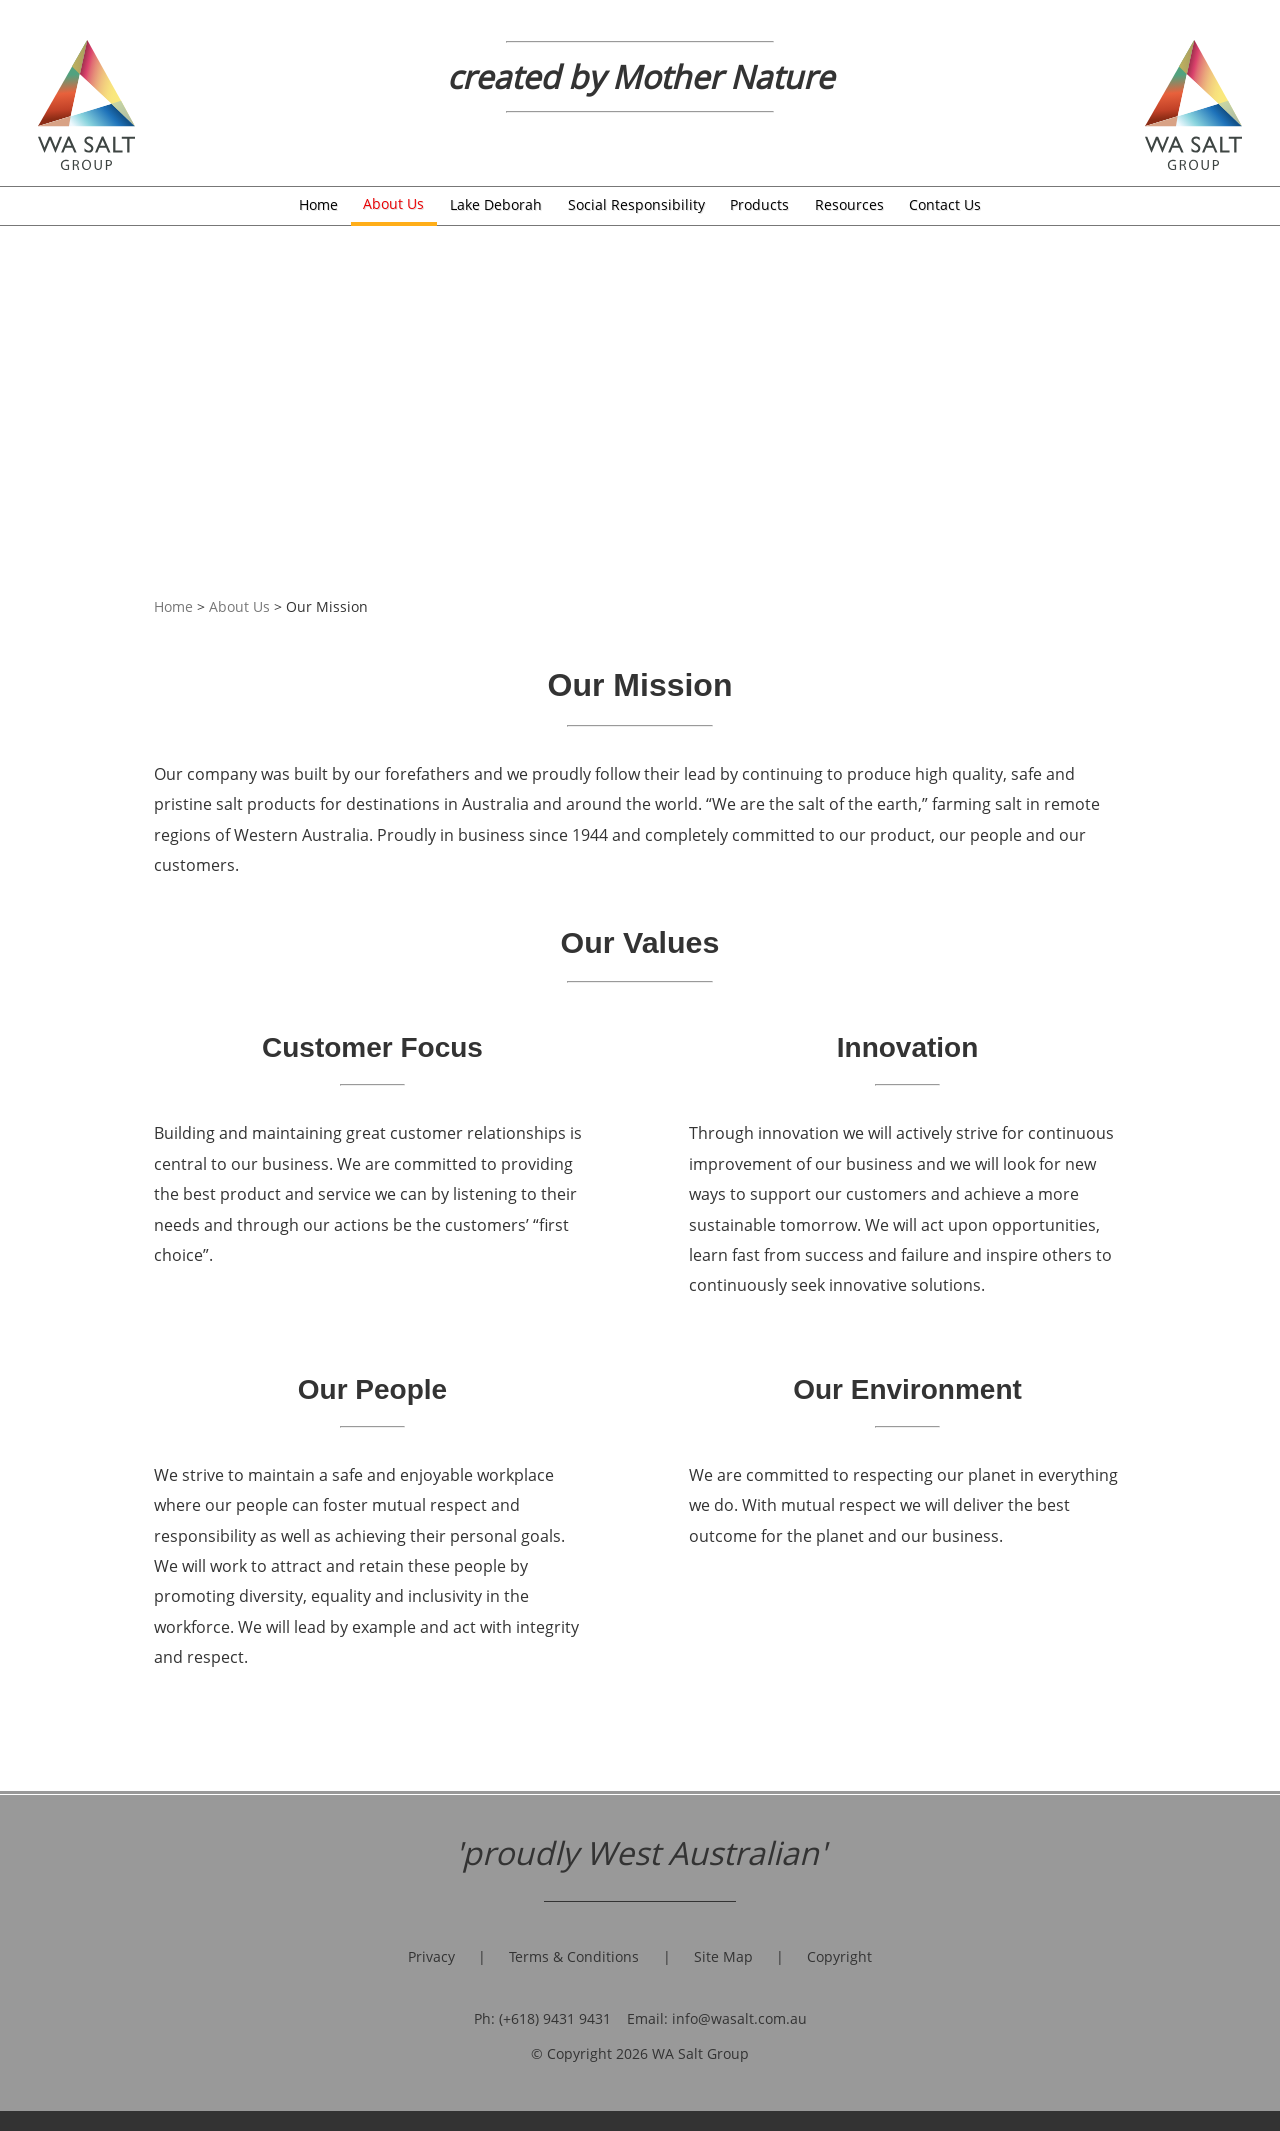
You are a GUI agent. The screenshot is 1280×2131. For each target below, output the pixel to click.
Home (318, 204)
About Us (393, 203)
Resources (849, 204)
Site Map (723, 1957)
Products (759, 204)
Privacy (431, 1957)
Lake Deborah (496, 204)
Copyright (839, 1957)
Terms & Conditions (574, 1957)
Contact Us (945, 204)
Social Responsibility (636, 204)
